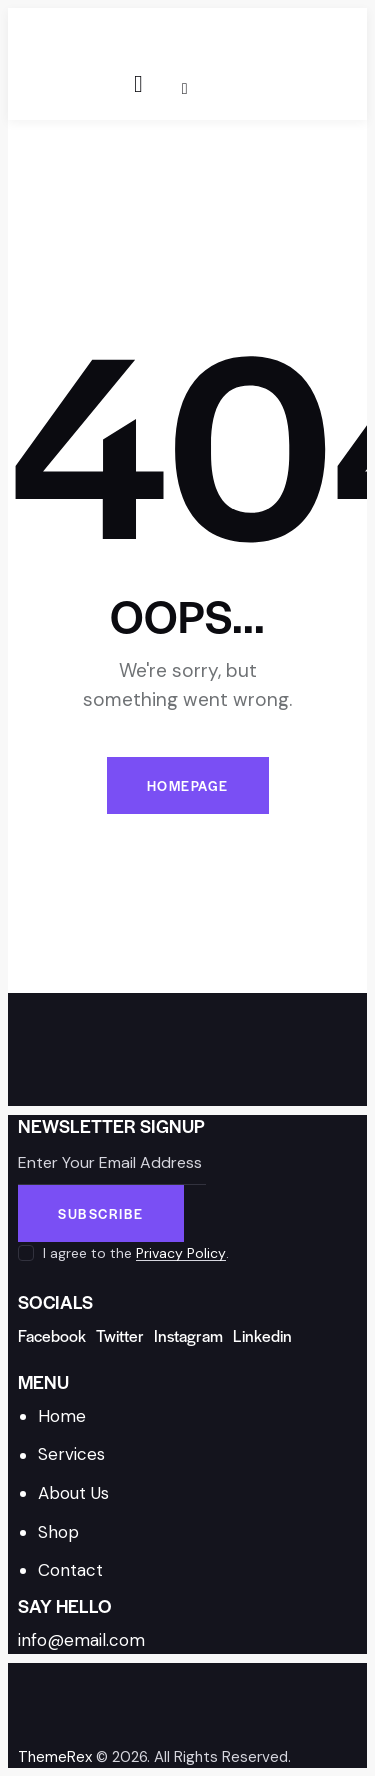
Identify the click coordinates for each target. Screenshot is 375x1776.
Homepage (188, 785)
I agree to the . (136, 1253)
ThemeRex (55, 1757)
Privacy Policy (181, 1253)
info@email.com (81, 1640)
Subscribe (101, 1213)
